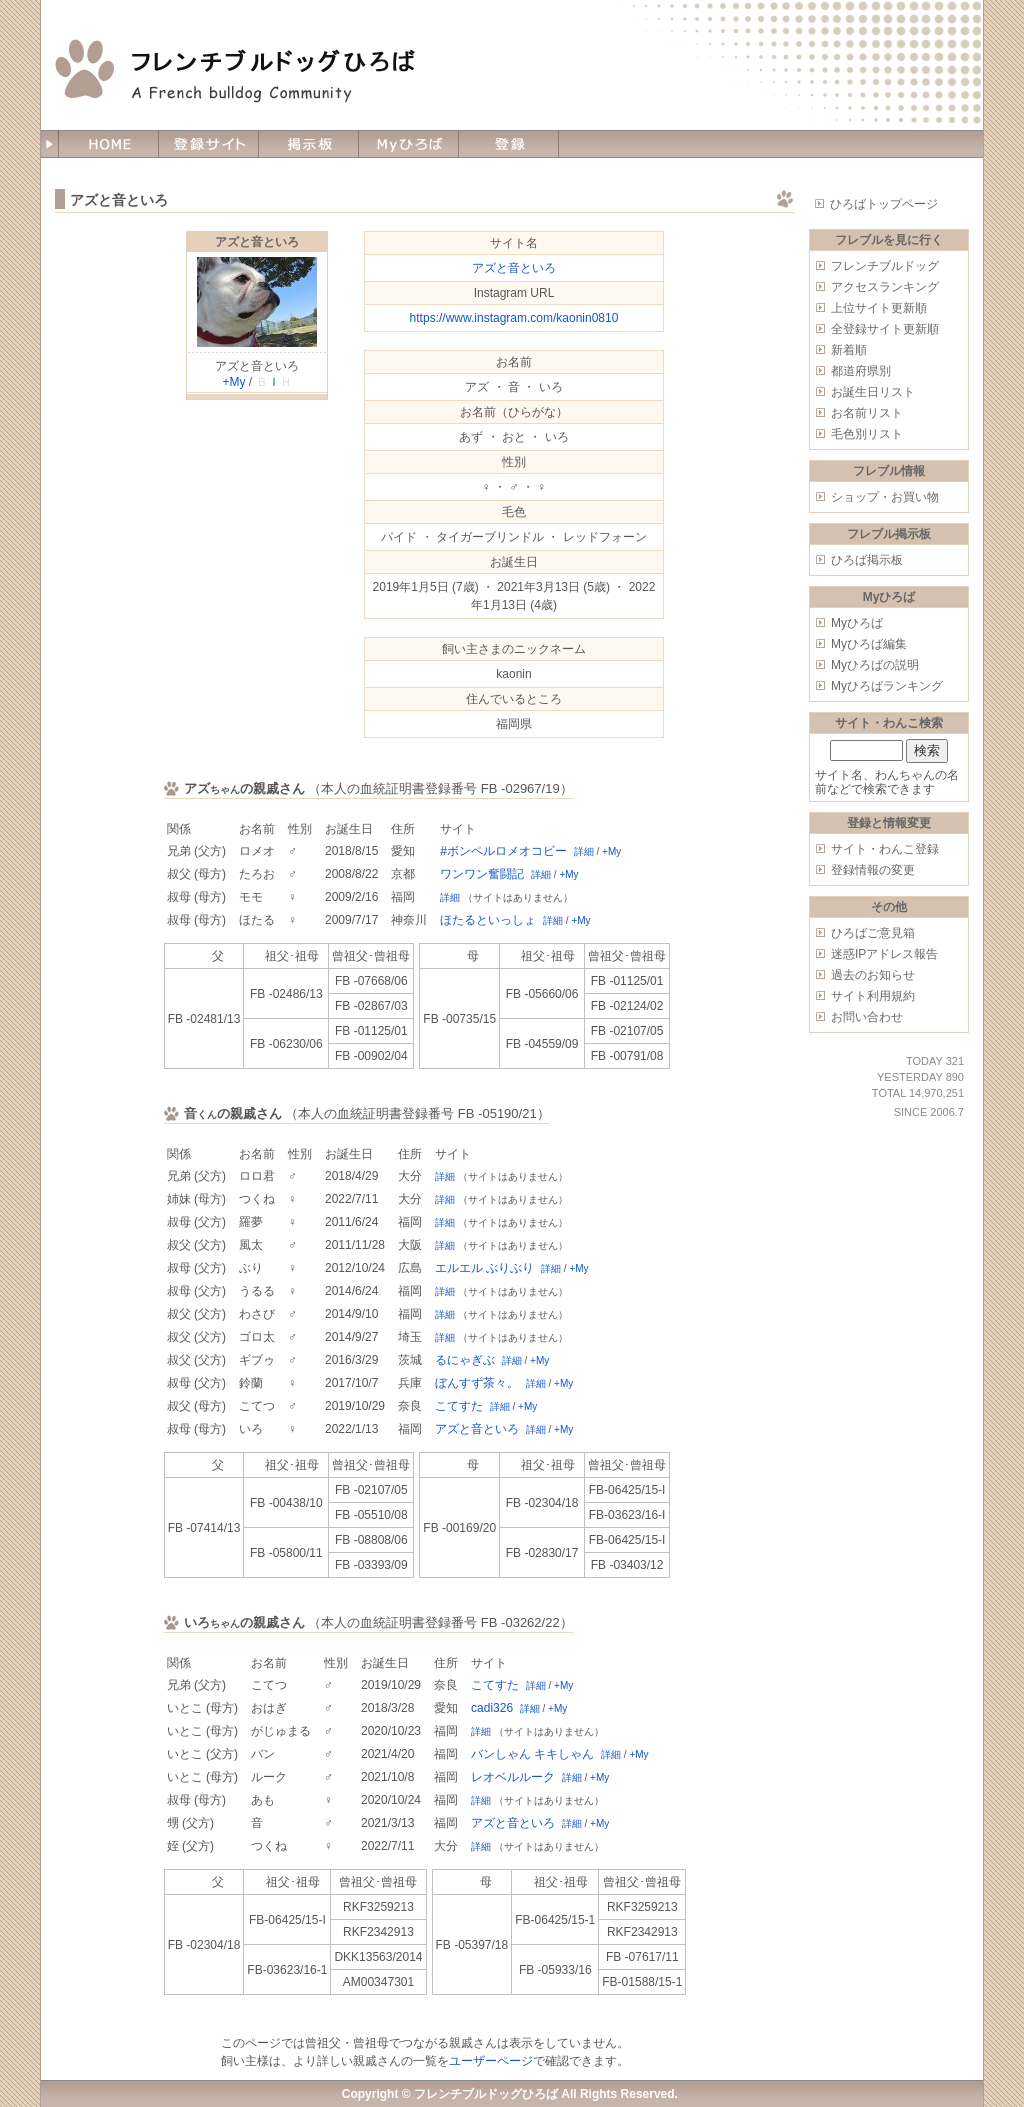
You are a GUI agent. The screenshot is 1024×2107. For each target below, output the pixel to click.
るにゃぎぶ (465, 1360)
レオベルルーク (513, 1777)
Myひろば (857, 623)
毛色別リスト (867, 434)
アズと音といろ (257, 242)
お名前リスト (867, 413)
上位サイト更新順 (879, 308)
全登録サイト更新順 (885, 329)
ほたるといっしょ (488, 920)
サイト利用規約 (873, 996)
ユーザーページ (491, 2061)
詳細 (584, 851)
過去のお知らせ (873, 975)
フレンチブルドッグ (885, 266)
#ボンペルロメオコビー (503, 851)
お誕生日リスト (873, 392)
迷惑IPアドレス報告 (884, 954)
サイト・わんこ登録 (885, 849)
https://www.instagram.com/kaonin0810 (514, 318)
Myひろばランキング (887, 686)
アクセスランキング (885, 287)
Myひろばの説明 (875, 665)
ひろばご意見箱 (873, 933)
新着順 (849, 350)
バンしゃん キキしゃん (532, 1754)
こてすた (459, 1406)
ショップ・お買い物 (885, 497)
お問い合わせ (867, 1017)
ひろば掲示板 (867, 560)
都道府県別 (861, 371)
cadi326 (492, 1708)
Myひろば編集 (869, 644)
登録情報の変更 (873, 870)
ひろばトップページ (884, 204)
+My (233, 382)
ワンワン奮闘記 (482, 874)
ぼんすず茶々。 (477, 1383)
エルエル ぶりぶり (484, 1268)
